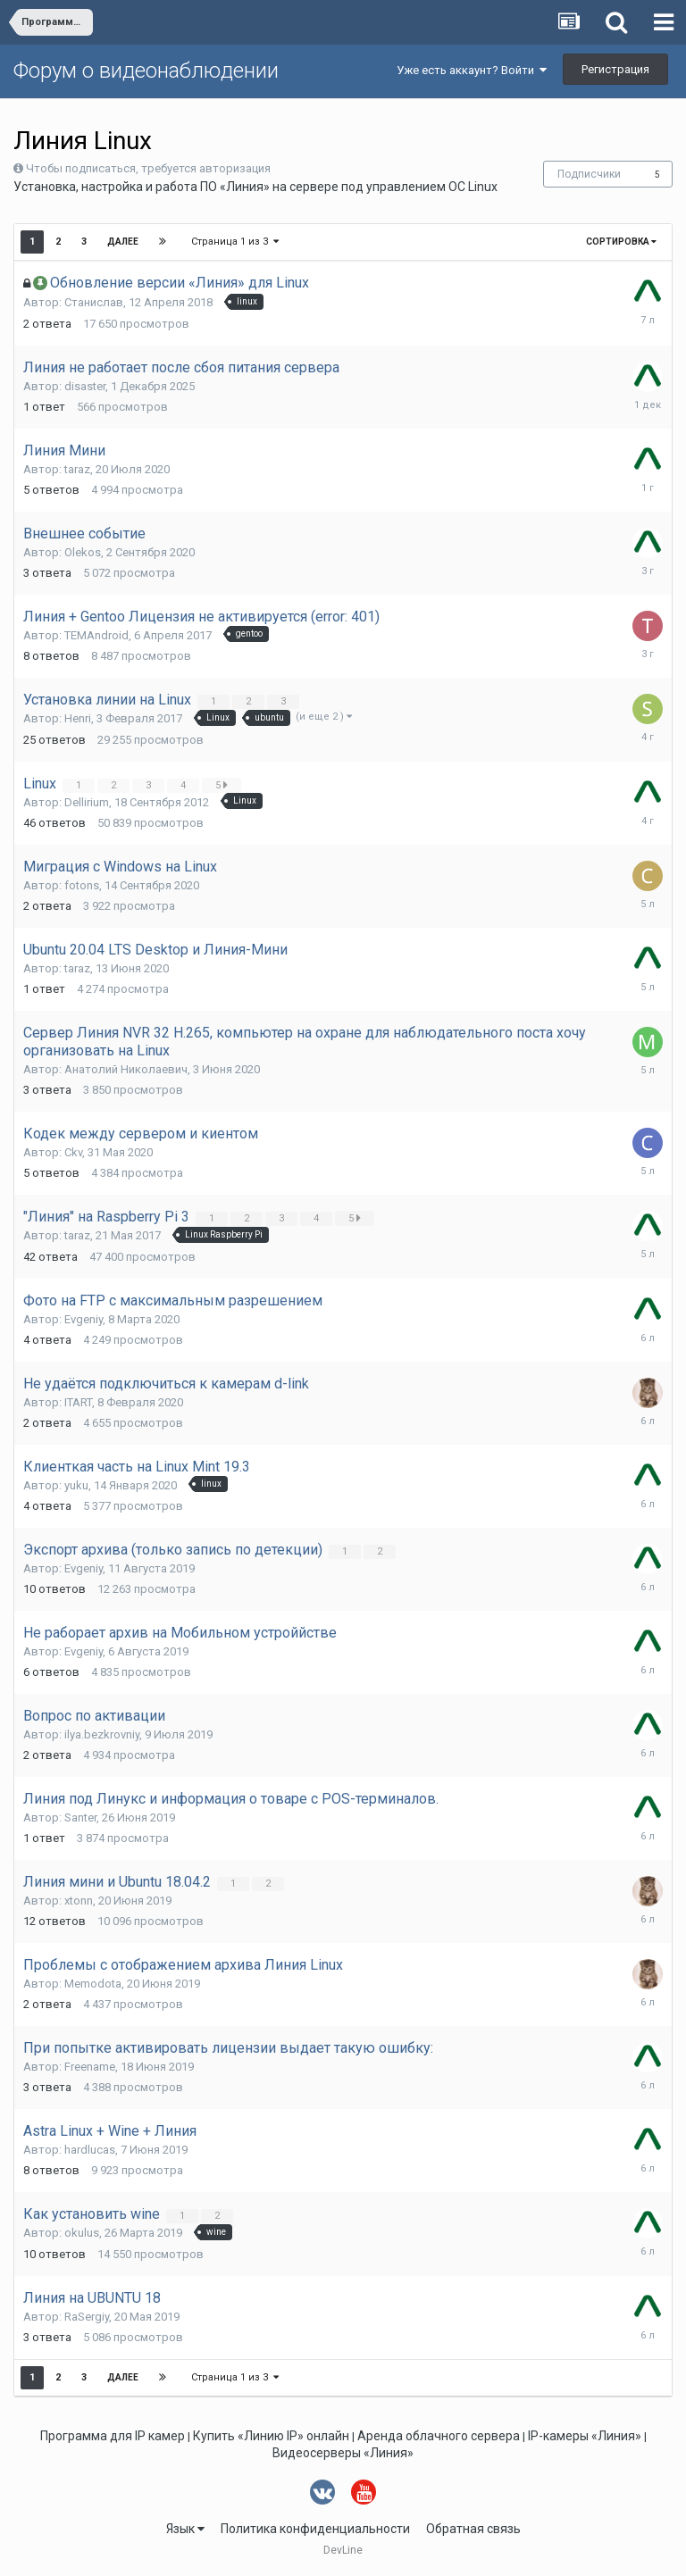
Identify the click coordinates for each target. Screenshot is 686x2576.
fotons (81, 885)
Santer (80, 1817)
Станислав (93, 302)
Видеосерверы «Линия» (343, 2453)
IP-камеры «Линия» (584, 2436)
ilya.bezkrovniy (101, 1734)
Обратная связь (473, 2529)
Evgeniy (83, 1319)
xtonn (78, 1900)
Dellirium (86, 802)
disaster (84, 386)
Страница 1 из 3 (235, 241)
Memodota (92, 1983)
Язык (185, 2529)
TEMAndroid (96, 635)
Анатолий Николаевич (126, 1069)
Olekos (82, 552)
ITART (78, 1402)
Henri (77, 718)
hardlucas (89, 2149)
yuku (76, 1485)
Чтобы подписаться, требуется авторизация (148, 168)
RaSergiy (86, 2316)
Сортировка (621, 241)
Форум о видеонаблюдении (146, 70)
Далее (122, 241)
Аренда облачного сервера (438, 2436)
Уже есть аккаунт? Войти (472, 70)
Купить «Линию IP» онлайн (271, 2436)
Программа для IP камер (112, 2436)
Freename (89, 2066)
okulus (81, 2232)
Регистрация (615, 69)
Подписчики (589, 174)
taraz (77, 469)
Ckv (73, 1152)
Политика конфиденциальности (315, 2529)
